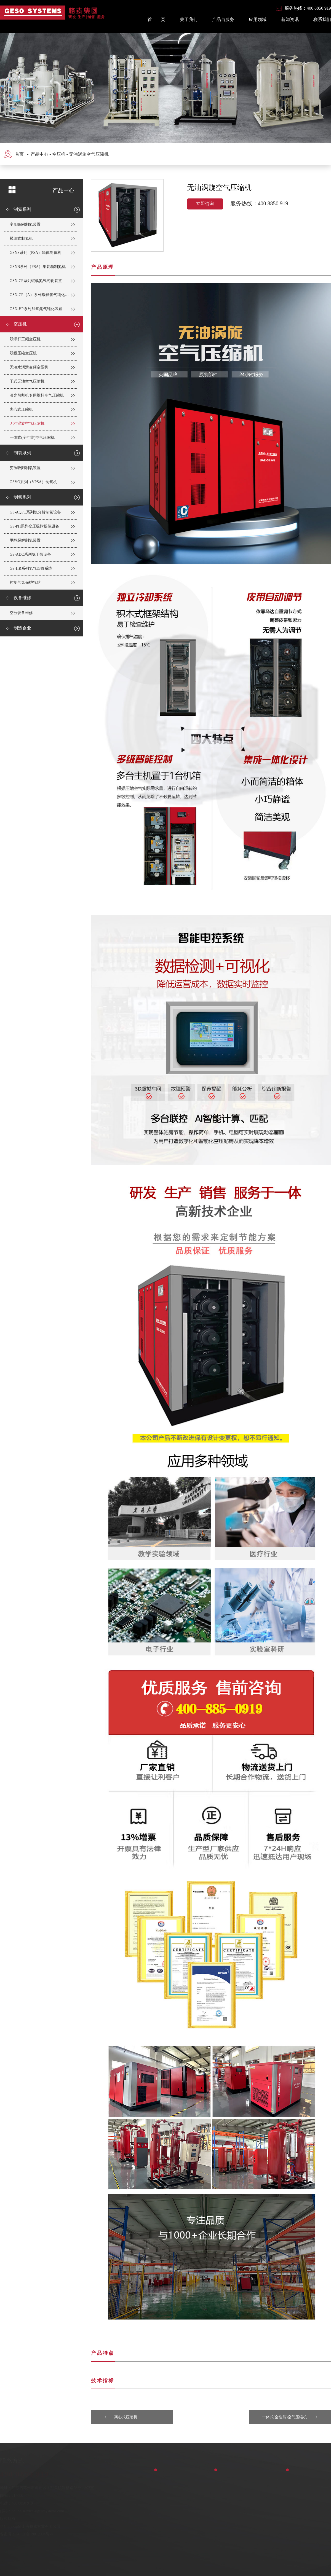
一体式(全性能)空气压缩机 (32, 437)
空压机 (58, 154)
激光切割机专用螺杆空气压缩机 (37, 395)
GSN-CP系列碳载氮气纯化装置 (36, 281)
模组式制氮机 (21, 238)
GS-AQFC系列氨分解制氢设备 (35, 512)
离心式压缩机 (21, 409)
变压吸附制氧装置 (25, 468)
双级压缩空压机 (23, 353)
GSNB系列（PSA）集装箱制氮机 (38, 267)
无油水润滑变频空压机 (29, 367)
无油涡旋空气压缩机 (89, 154)
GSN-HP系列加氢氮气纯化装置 (36, 309)
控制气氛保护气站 (25, 582)
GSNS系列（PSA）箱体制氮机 (35, 253)
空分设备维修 (21, 613)
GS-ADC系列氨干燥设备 (30, 554)
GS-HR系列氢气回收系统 (31, 568)
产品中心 (39, 154)
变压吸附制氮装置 (25, 224)
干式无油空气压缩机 (27, 381)
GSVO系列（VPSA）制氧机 (33, 482)
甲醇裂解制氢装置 (25, 540)
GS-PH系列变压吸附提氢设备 (34, 526)
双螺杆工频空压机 (25, 339)
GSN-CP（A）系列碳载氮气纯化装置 (41, 295)
